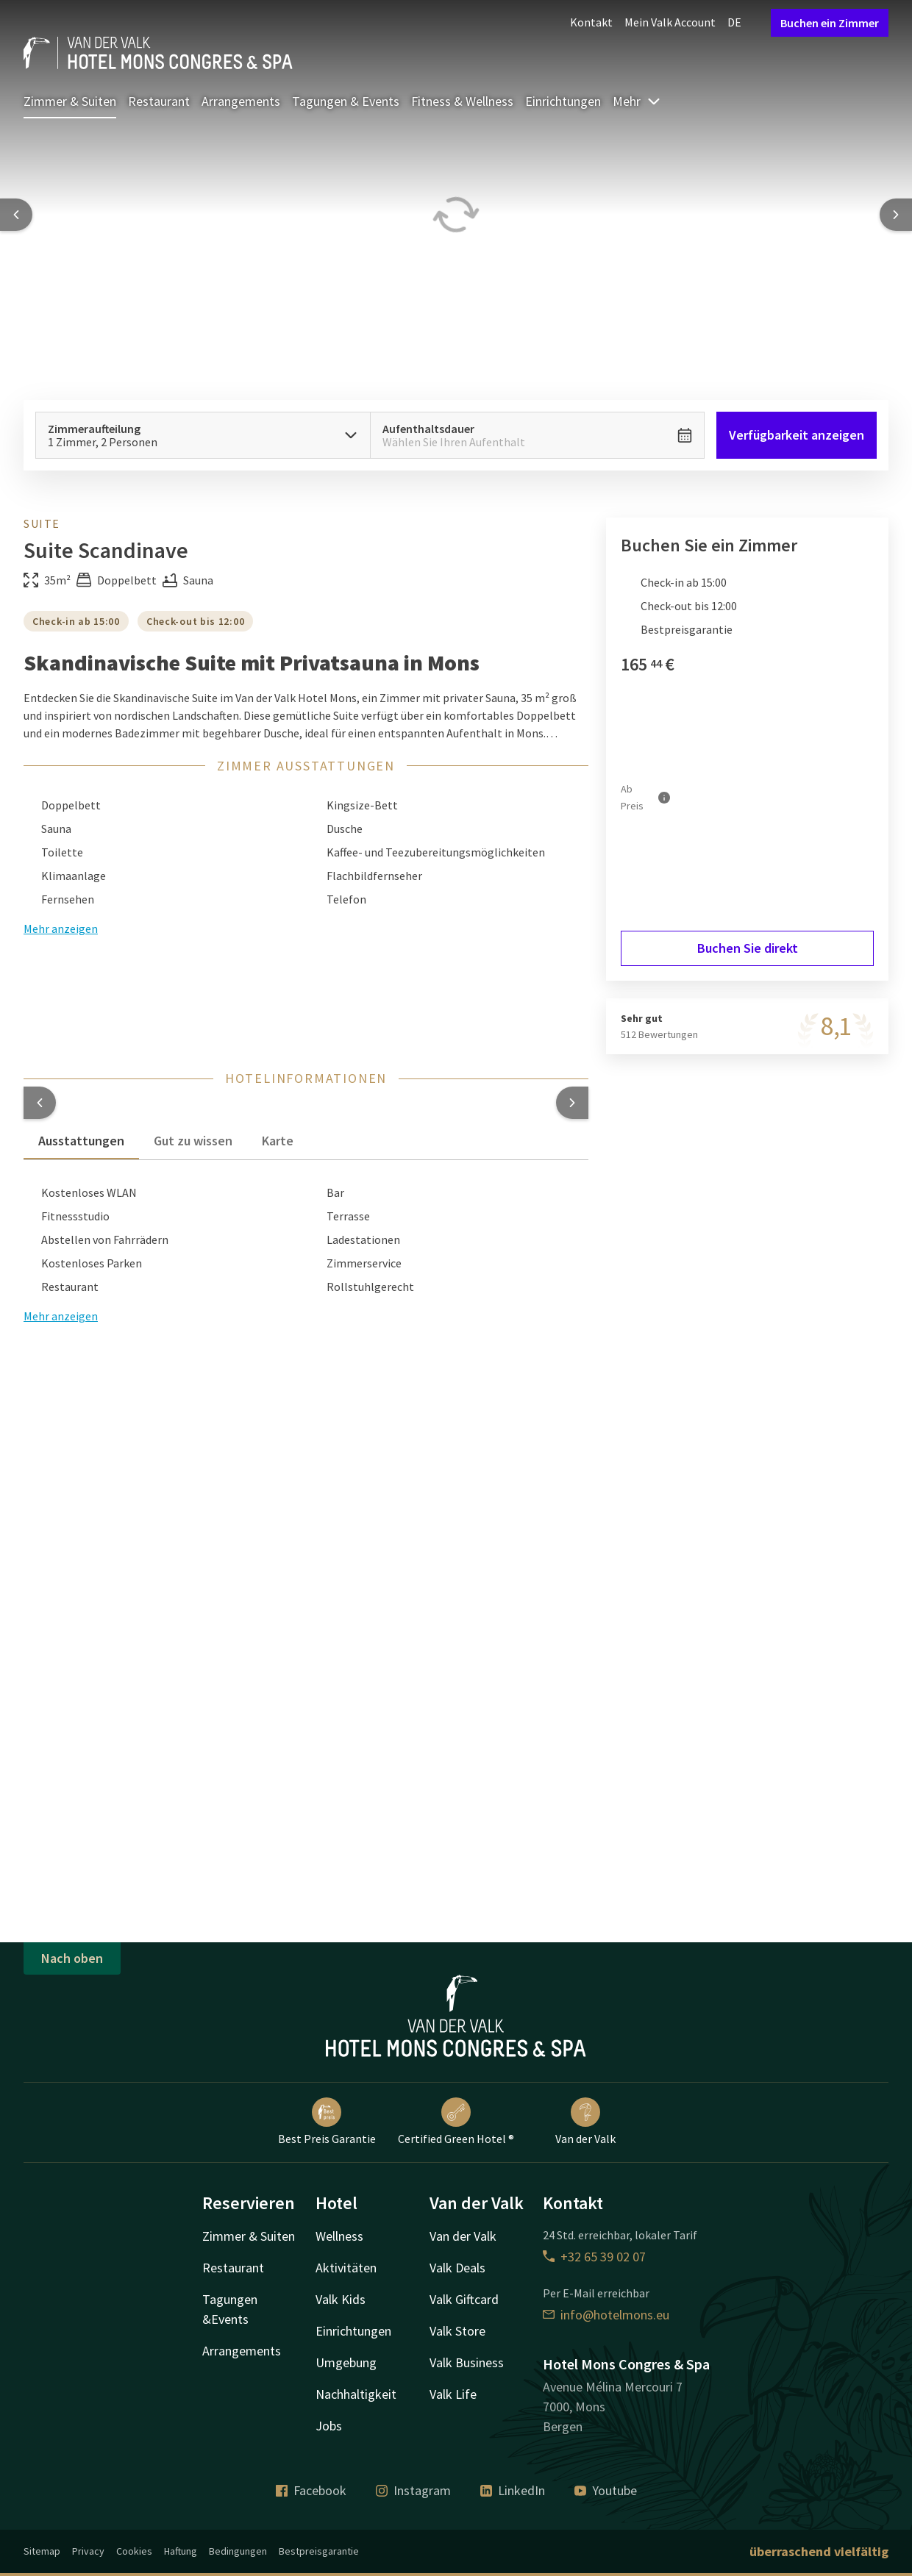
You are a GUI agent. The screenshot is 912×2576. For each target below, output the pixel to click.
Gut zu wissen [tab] (193, 1140)
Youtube (605, 2490)
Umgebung (346, 2362)
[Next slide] (896, 214)
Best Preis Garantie (327, 2121)
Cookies (134, 2551)
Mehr (637, 101)
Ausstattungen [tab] (81, 1140)
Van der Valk (585, 2121)
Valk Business (467, 2362)
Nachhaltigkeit (356, 2394)
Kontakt (591, 22)
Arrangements (241, 101)
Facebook (311, 2490)
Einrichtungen (563, 101)
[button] (40, 1103)
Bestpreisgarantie (319, 2551)
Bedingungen (238, 2551)
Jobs (329, 2425)
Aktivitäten (346, 2267)
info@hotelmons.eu (606, 2314)
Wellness (339, 2236)
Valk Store (457, 2330)
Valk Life (453, 2394)
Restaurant (159, 101)
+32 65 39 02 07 (594, 2256)
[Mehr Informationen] (664, 797)
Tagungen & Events (345, 101)
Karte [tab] (277, 1140)
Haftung (180, 2551)
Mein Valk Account (670, 22)
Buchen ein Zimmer (829, 22)
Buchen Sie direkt (747, 948)
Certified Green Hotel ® (456, 2121)
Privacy (88, 2551)
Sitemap (42, 2551)
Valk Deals (457, 2267)
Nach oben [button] (72, 1958)
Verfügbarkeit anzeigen (796, 434)
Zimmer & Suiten (70, 101)
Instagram (413, 2490)
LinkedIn (512, 2490)
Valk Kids (341, 2299)
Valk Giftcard (464, 2299)
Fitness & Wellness (462, 101)
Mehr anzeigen (61, 1316)
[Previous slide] (16, 214)
